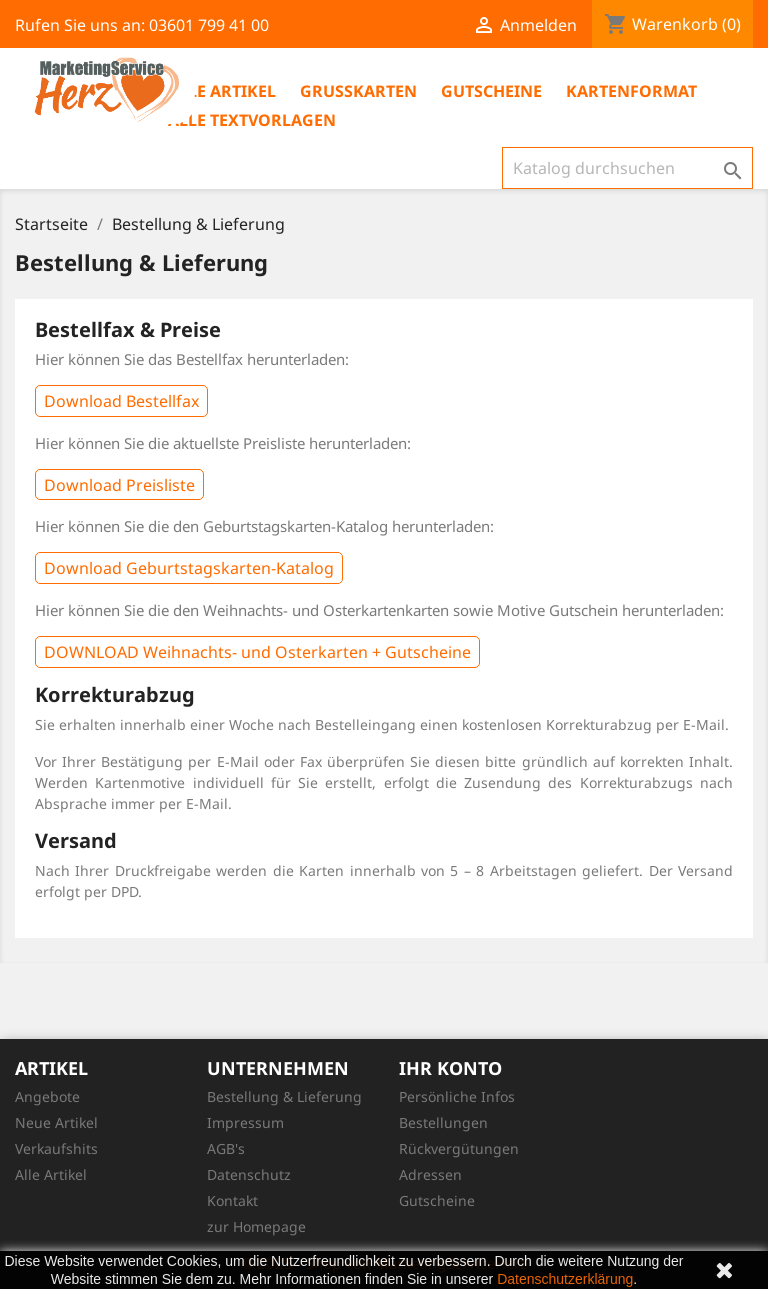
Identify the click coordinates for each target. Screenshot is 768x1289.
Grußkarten (358, 91)
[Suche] (627, 168)
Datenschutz (249, 1174)
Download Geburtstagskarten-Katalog (189, 568)
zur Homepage (256, 1226)
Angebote (47, 1096)
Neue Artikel (56, 1122)
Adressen (430, 1174)
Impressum (245, 1122)
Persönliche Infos (457, 1096)
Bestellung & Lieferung (284, 1096)
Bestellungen (443, 1122)
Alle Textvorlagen (252, 120)
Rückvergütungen (459, 1148)
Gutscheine (491, 91)
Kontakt (232, 1200)
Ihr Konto (450, 1068)
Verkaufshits (56, 1148)
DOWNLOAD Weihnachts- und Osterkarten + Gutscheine (257, 652)
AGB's (226, 1148)
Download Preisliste (119, 485)
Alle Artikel (222, 91)
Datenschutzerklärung (565, 1279)
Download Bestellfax (121, 401)
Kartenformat (631, 91)
